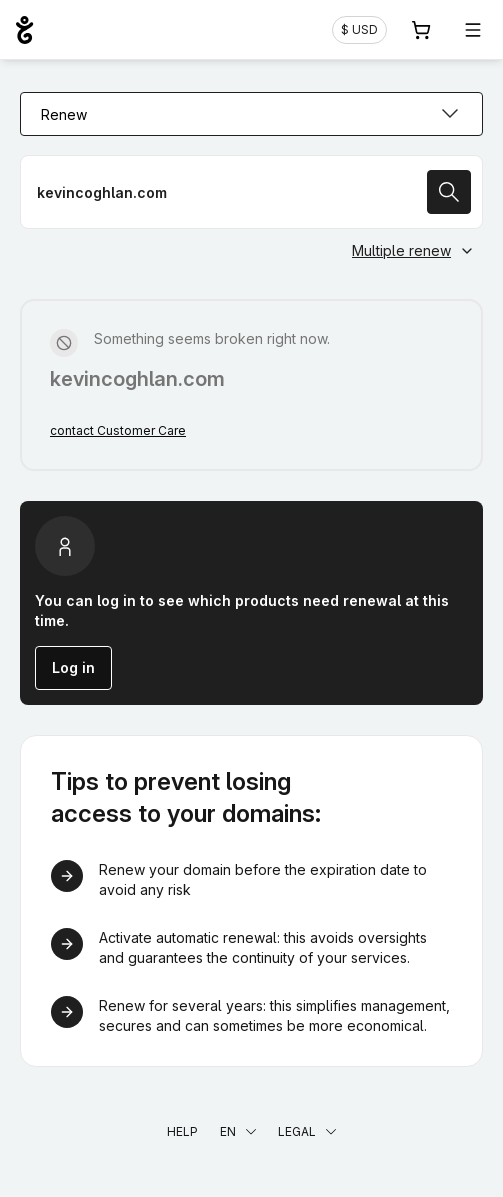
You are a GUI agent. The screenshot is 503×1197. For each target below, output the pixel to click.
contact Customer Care (118, 430)
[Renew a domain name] (251, 192)
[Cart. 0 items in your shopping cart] (421, 30)
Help (182, 1131)
